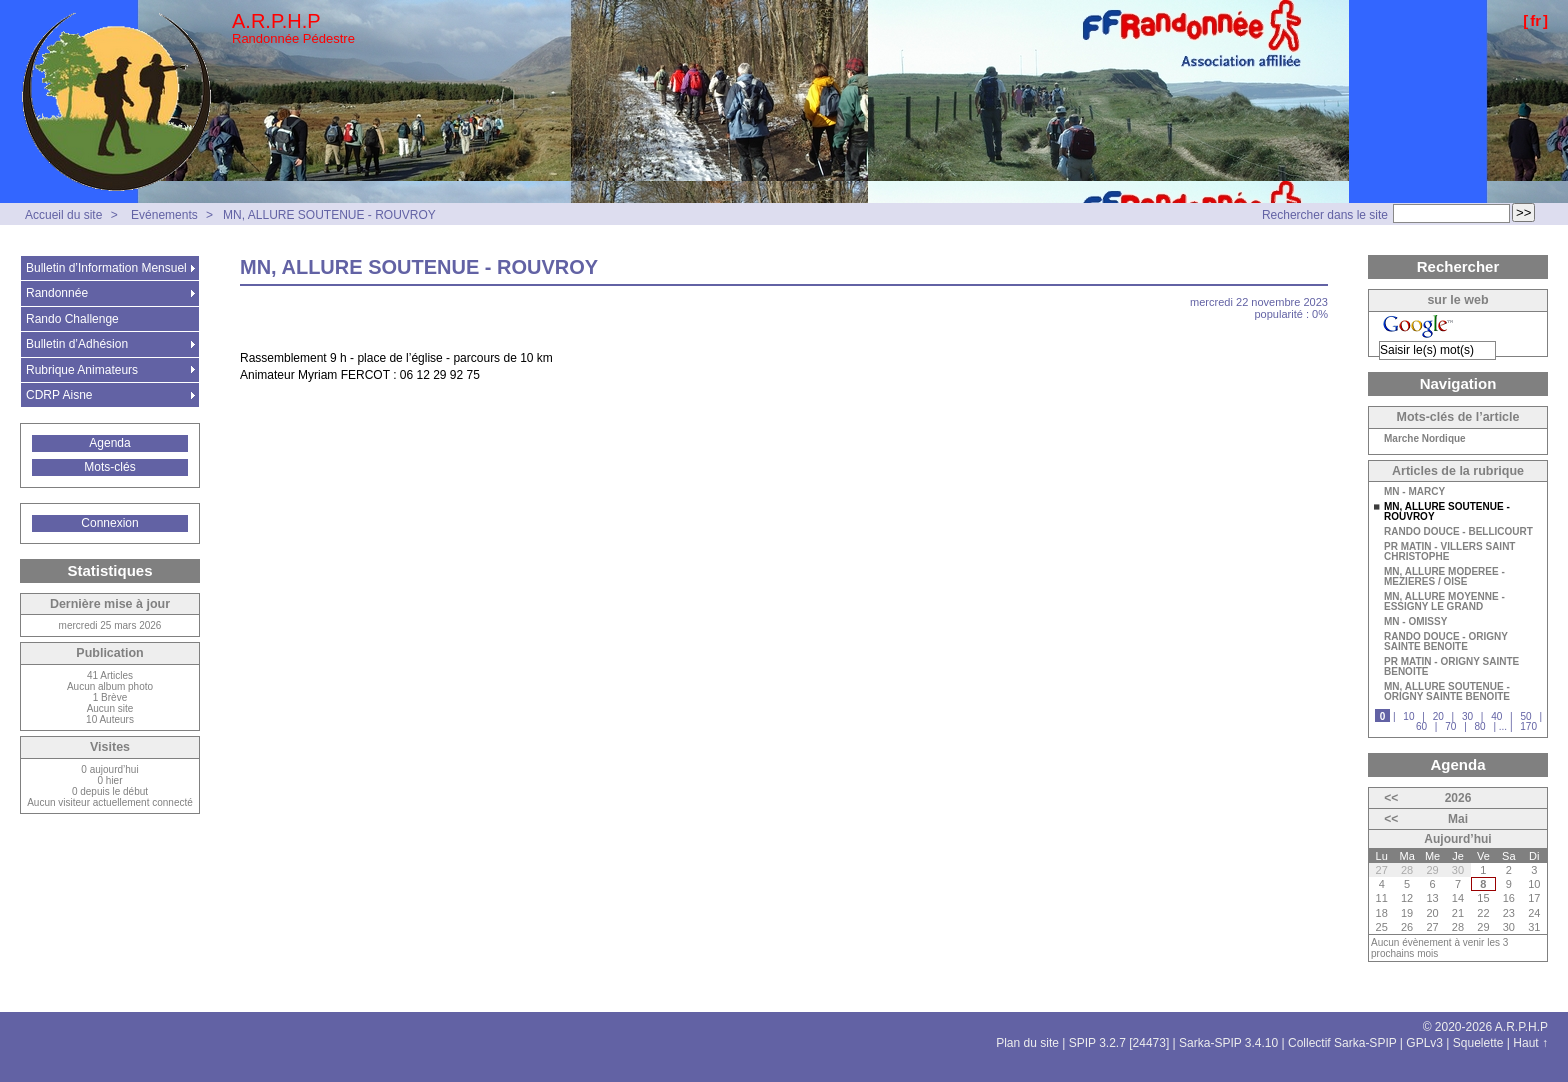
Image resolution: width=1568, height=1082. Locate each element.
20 (1438, 716)
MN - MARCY (1414, 492)
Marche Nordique (1425, 439)
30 (1467, 716)
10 (1408, 716)
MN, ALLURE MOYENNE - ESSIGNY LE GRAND (1444, 602)
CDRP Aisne (59, 395)
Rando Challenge (72, 319)
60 (1421, 726)
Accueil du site (63, 215)
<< (1391, 798)
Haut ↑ (1530, 1043)
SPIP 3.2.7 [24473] (1119, 1043)
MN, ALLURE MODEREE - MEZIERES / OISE (1444, 577)
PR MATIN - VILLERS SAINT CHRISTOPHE (1449, 552)
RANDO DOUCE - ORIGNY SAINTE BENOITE (1446, 642)
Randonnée (57, 293)
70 (1450, 726)
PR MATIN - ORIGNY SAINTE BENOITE (1451, 667)
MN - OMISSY (1415, 622)
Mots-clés (109, 467)
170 (1528, 726)
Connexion (109, 523)
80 (1480, 726)
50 (1525, 716)
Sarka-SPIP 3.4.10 (1228, 1043)
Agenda (109, 443)
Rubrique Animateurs (82, 370)
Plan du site (1027, 1043)
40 (1496, 716)
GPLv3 (1424, 1043)
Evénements (164, 215)
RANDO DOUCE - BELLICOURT (1458, 532)
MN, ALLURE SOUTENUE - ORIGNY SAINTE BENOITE (1447, 692)
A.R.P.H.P (276, 21)
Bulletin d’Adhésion (77, 344)
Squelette (1478, 1043)
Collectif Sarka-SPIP (1342, 1043)
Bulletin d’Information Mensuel (106, 268)
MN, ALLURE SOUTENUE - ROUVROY (329, 215)
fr (1535, 20)
